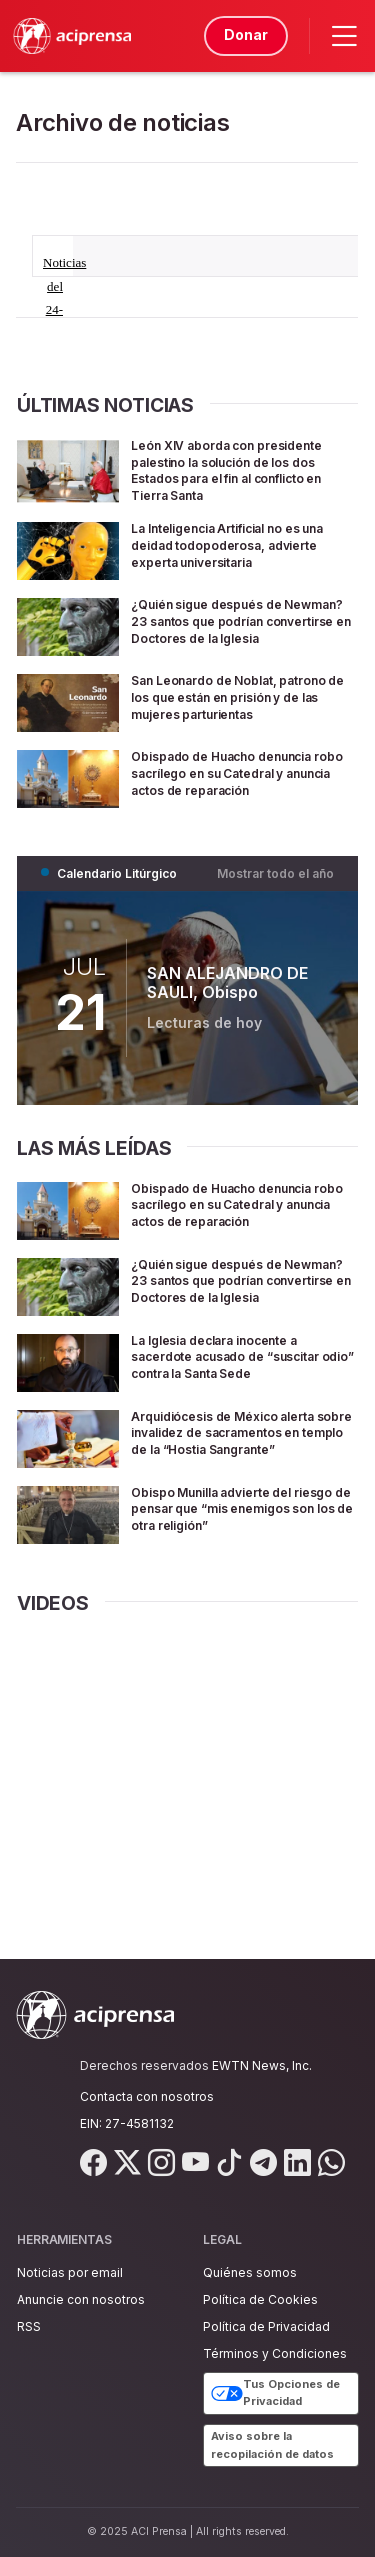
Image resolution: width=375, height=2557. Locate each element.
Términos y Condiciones (275, 2353)
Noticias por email (70, 2272)
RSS (29, 2326)
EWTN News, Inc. (262, 2065)
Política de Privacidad (266, 2326)
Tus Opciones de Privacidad (275, 2393)
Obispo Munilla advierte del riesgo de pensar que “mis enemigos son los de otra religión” (226, 1544)
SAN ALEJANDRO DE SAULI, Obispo (227, 997)
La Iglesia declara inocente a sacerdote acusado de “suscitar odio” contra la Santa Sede (244, 1377)
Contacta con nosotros (147, 2096)
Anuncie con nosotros (81, 2299)
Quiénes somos (250, 2272)
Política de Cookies (260, 2299)
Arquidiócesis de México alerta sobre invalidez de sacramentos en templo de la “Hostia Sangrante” (243, 1461)
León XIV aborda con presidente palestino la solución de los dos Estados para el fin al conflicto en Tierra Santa (243, 469)
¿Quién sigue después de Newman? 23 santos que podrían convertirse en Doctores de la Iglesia (219, 628)
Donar (243, 34)
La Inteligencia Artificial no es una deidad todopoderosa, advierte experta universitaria (237, 544)
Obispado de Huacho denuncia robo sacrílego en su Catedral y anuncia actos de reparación (241, 786)
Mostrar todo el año (275, 887)
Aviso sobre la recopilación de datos (272, 2445)
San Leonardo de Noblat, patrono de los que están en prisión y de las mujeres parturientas (229, 711)
